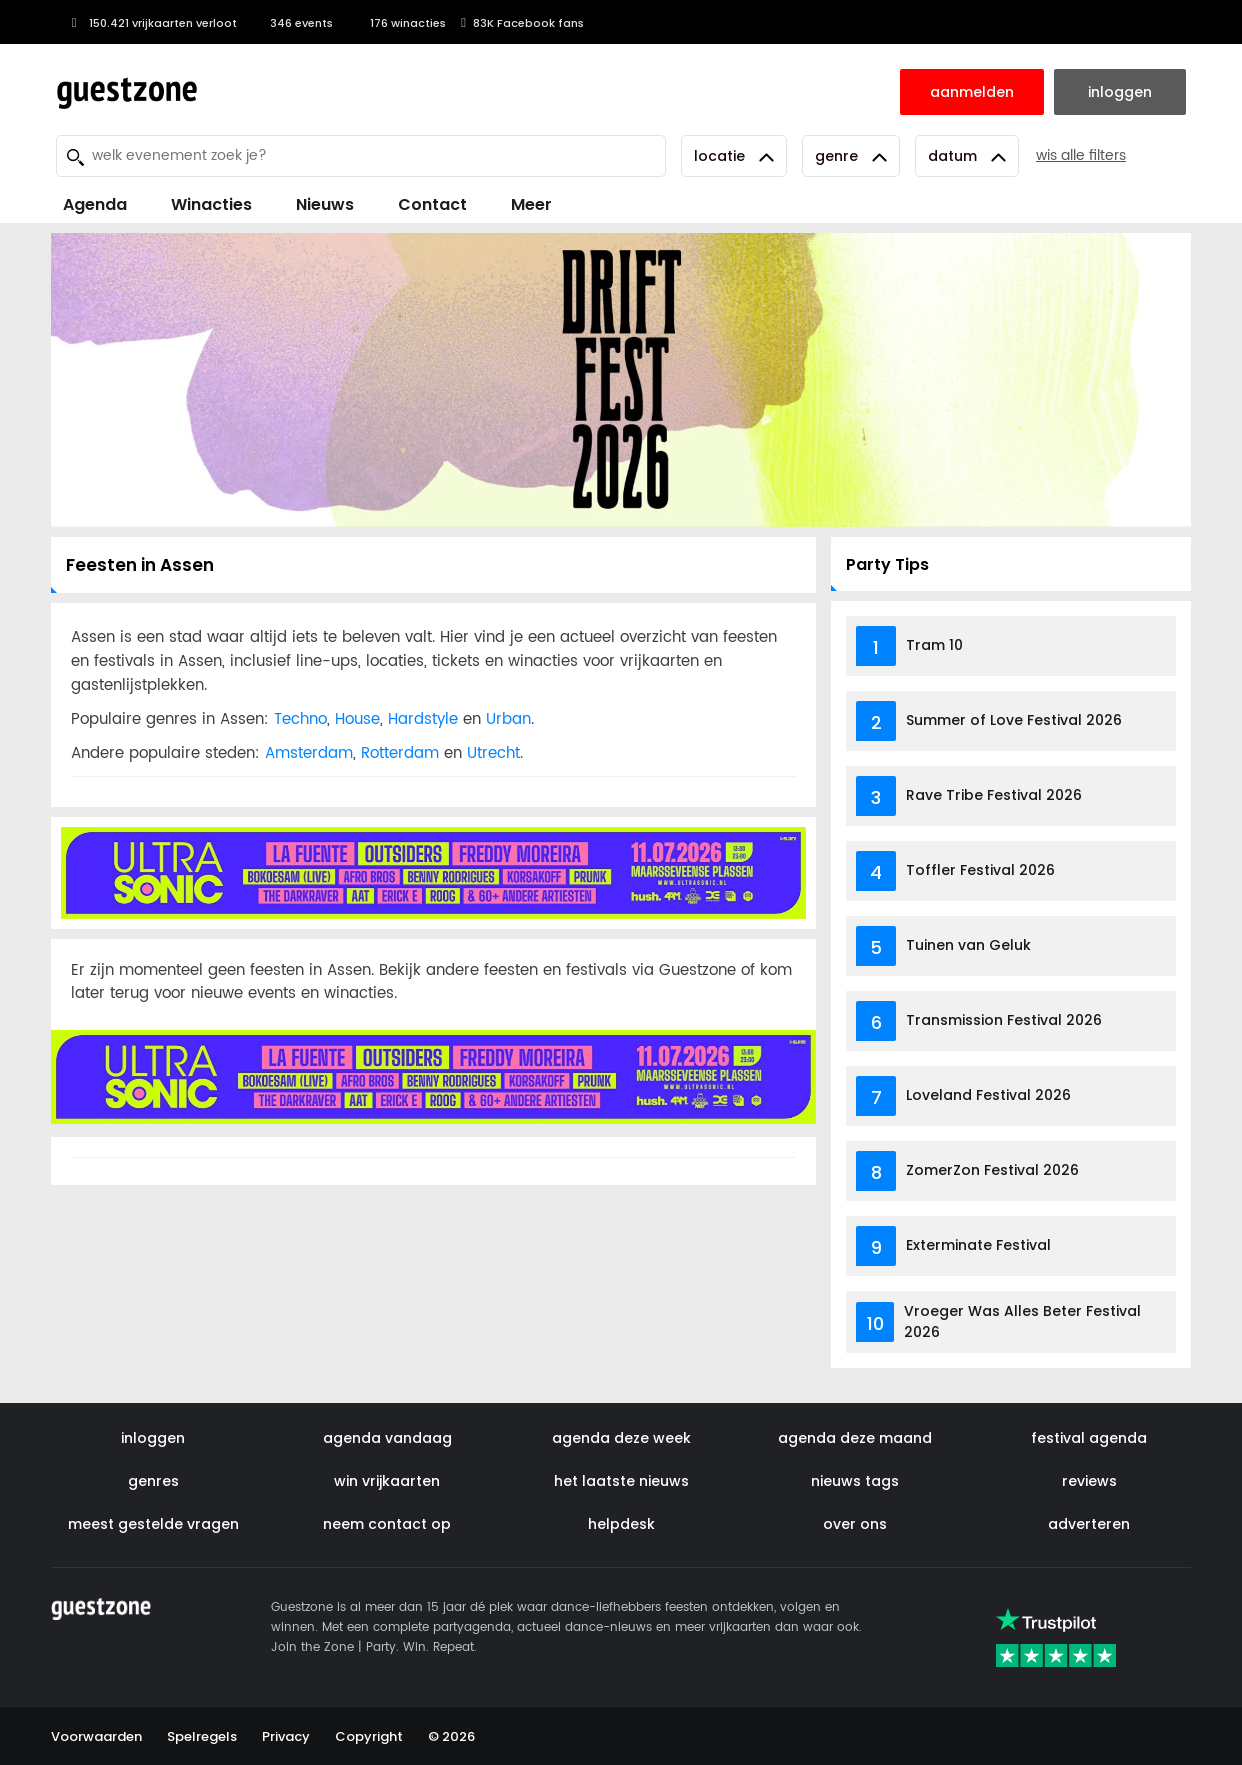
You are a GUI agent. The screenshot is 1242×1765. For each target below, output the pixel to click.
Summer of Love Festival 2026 (1014, 720)
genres (153, 1481)
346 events (292, 23)
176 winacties (397, 23)
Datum (967, 156)
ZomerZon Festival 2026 (992, 1170)
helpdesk (621, 1524)
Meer (531, 204)
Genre (851, 156)
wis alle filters (1081, 155)
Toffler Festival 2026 (980, 870)
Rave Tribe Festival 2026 (994, 795)
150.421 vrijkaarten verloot (151, 23)
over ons (855, 1524)
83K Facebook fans (522, 23)
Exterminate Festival (978, 1245)
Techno (300, 719)
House (357, 719)
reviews (1089, 1481)
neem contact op (387, 1524)
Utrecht (493, 753)
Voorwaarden (96, 1736)
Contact (432, 204)
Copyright (369, 1736)
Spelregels (202, 1736)
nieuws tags (855, 1481)
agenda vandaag (387, 1438)
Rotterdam (400, 753)
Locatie (734, 156)
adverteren (1089, 1524)
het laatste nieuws (621, 1481)
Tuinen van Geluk (968, 945)
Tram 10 (934, 645)
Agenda (95, 204)
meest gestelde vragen (153, 1524)
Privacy (286, 1736)
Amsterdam (309, 753)
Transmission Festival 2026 (1004, 1020)
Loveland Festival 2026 (988, 1095)
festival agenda (1089, 1438)
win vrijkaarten (387, 1481)
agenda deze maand (855, 1438)
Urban (508, 719)
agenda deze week (621, 1438)
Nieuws (325, 204)
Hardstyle (423, 719)
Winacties (211, 204)
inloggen (153, 1438)
